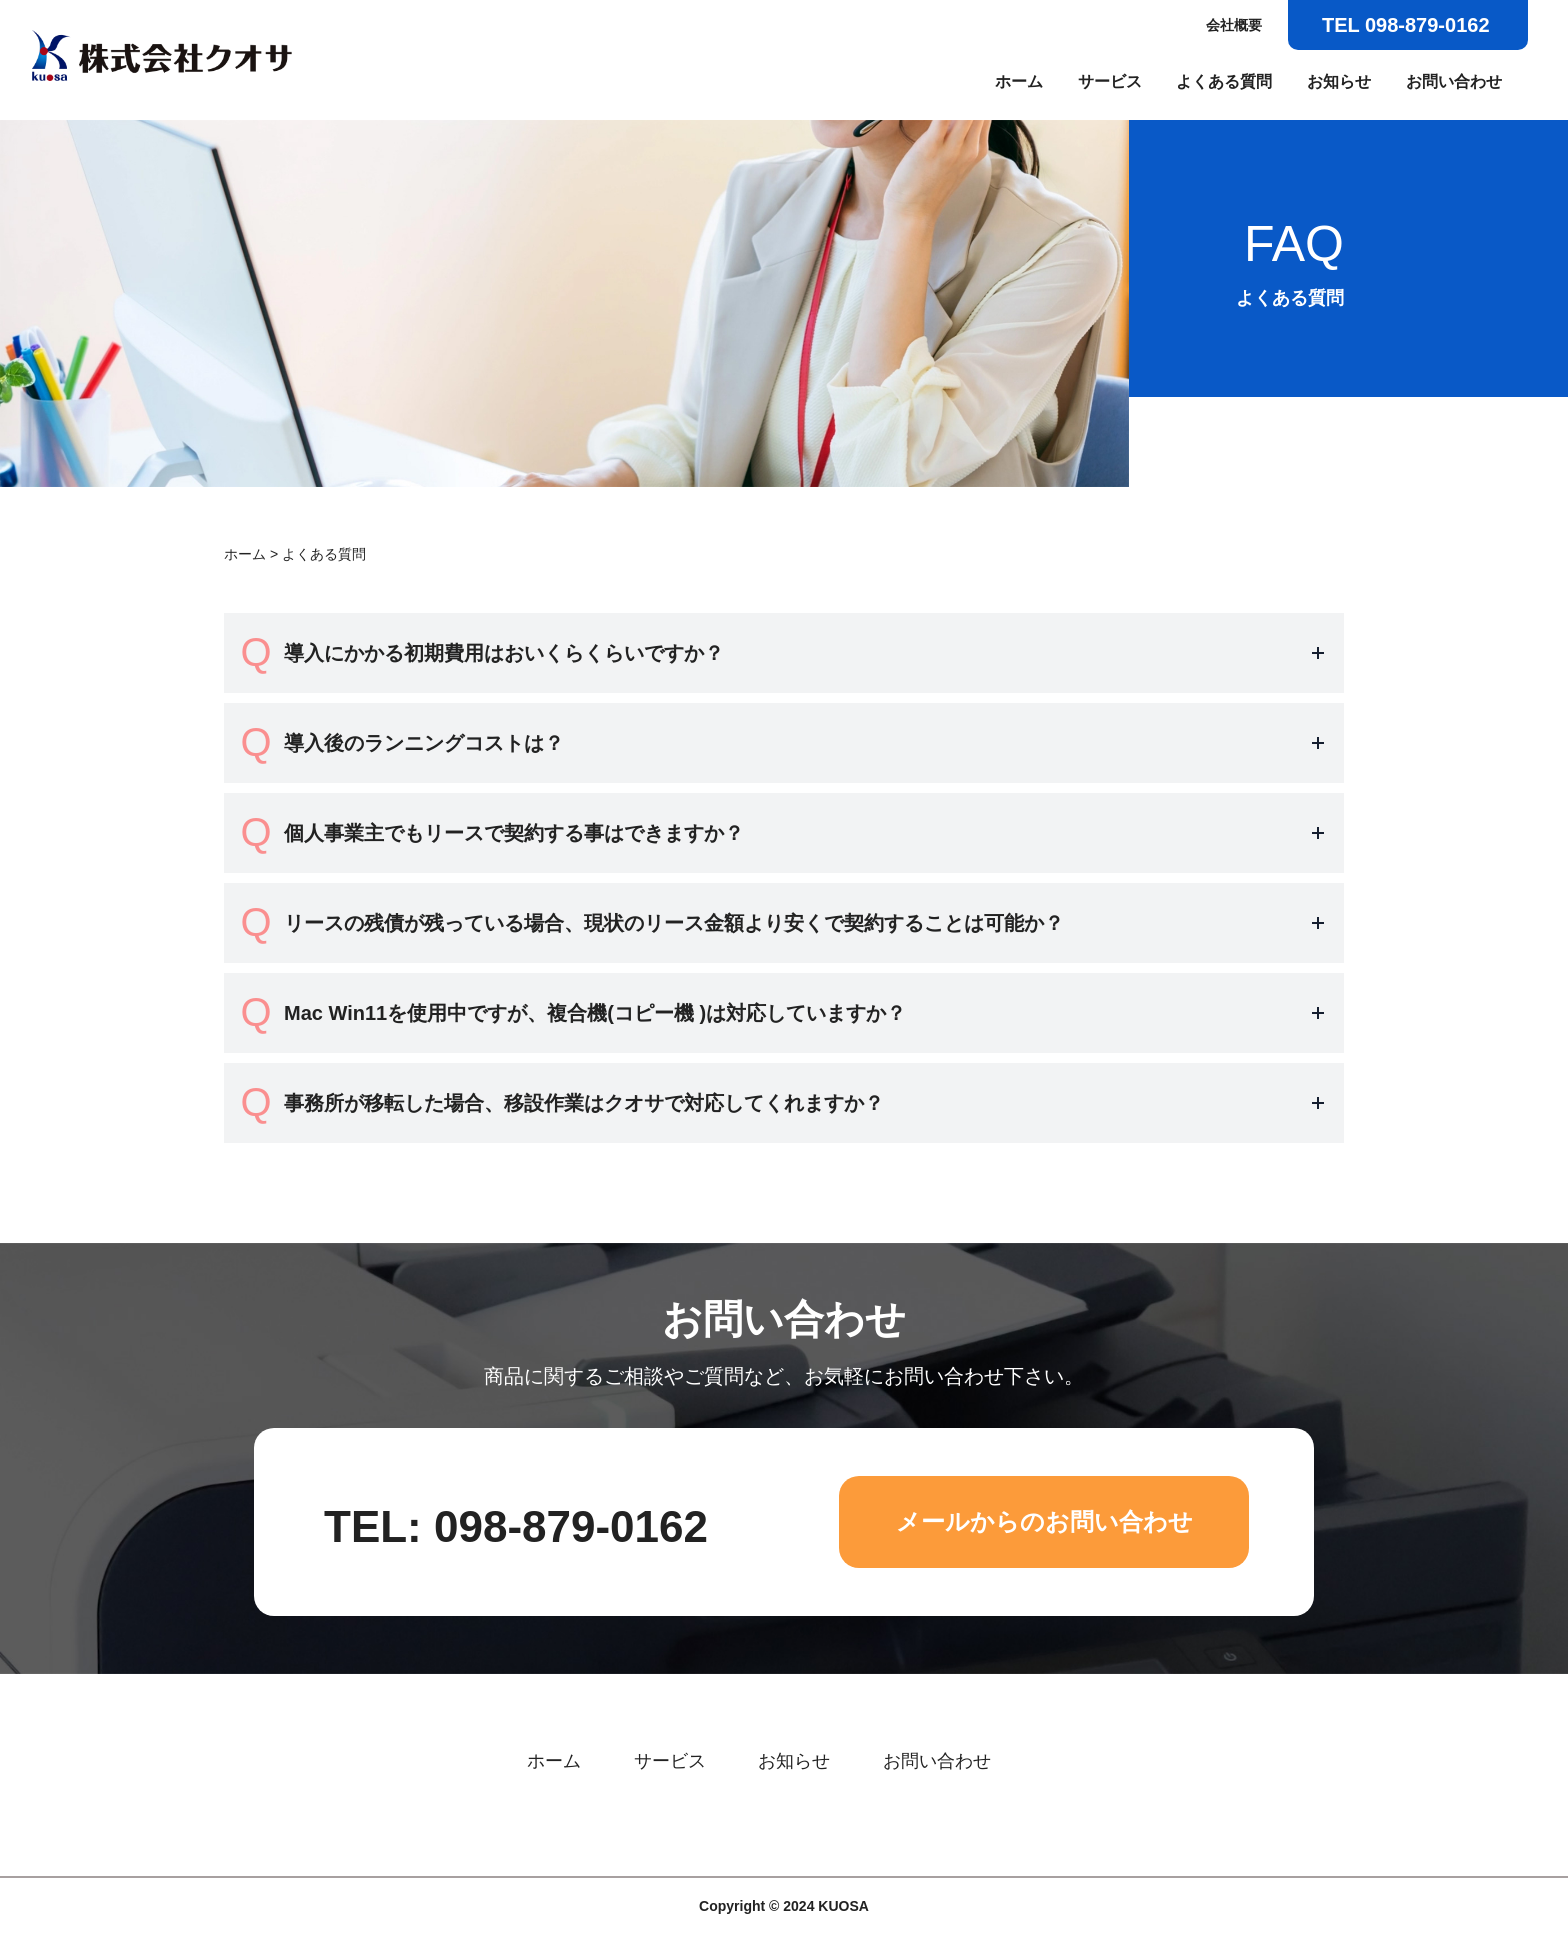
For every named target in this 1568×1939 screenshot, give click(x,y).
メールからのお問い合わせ (1044, 1521)
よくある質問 (1224, 81)
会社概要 (1234, 25)
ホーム (1019, 81)
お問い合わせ (1454, 81)
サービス (1110, 81)
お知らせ (1339, 81)
